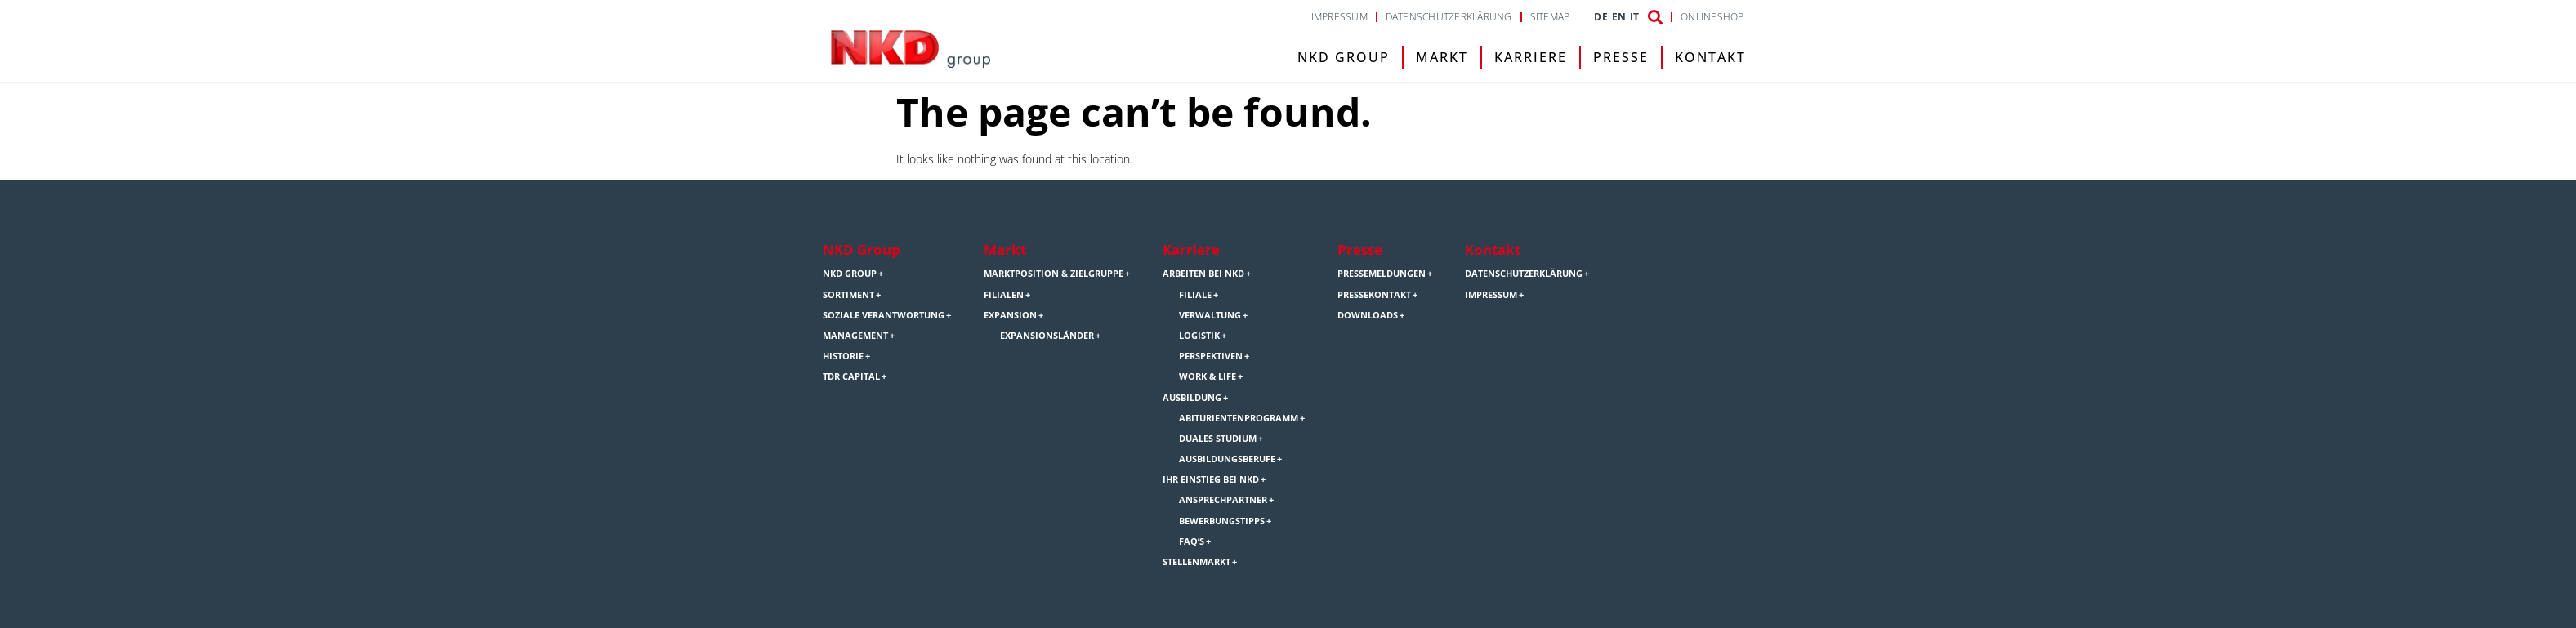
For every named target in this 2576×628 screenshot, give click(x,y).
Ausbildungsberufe (1227, 459)
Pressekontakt (1374, 295)
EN (1619, 17)
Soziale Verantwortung (883, 315)
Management (855, 335)
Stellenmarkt (1196, 562)
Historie (843, 356)
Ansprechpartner (1223, 500)
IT (1634, 17)
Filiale (1195, 295)
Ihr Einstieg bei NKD (1211, 479)
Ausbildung (1192, 397)
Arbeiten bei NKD (1203, 273)
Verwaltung (1210, 315)
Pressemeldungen (1381, 273)
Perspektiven (1211, 356)
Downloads (1367, 315)
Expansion (1010, 315)
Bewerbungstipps (1222, 521)
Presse (1621, 57)
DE (1600, 17)
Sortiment (848, 295)
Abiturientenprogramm (1238, 418)
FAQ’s (1191, 541)
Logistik (1199, 335)
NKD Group (1343, 57)
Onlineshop (1712, 17)
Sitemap (1550, 17)
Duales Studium (1218, 438)
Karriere (1530, 57)
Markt (1442, 57)
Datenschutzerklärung (1449, 17)
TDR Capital (851, 376)
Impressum (1339, 17)
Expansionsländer (1047, 335)
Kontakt (1710, 57)
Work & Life (1207, 376)
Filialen (1004, 295)
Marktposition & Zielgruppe (1053, 273)
